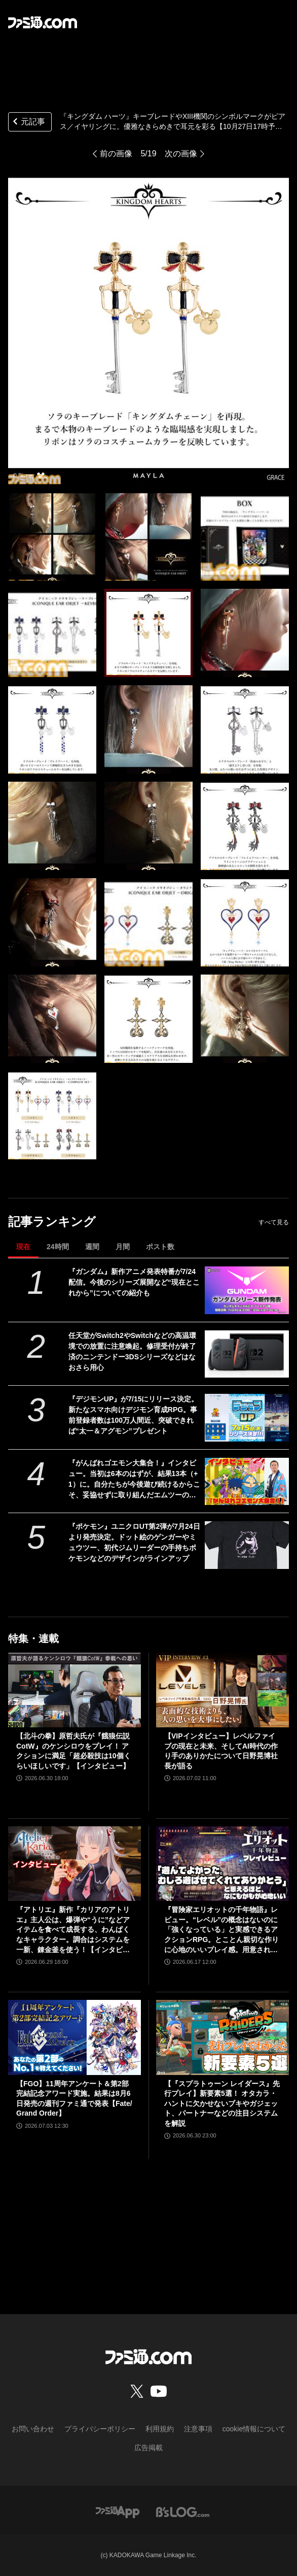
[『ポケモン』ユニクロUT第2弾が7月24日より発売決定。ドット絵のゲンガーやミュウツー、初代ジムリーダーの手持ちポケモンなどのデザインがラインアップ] (247, 1544)
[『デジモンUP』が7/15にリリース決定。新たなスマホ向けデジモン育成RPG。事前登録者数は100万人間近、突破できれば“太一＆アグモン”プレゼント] (247, 1417)
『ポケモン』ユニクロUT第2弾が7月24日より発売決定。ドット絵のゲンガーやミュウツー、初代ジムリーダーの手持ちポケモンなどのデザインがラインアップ (134, 1542)
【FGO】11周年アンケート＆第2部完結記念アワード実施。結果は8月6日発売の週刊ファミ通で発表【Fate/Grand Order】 (74, 2099)
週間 (92, 1247)
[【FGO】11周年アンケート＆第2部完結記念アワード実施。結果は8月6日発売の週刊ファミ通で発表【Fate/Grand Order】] (74, 2037)
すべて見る (273, 1222)
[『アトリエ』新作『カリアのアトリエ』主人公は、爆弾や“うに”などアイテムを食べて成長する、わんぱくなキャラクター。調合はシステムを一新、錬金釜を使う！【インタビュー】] (74, 1863)
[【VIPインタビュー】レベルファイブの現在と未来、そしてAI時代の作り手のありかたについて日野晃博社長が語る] (222, 1690)
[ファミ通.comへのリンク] (42, 22)
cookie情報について (253, 2429)
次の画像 (181, 153)
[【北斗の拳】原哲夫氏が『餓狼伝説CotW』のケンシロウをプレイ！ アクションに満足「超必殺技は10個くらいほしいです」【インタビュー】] (74, 1690)
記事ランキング (52, 1221)
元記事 (28, 122)
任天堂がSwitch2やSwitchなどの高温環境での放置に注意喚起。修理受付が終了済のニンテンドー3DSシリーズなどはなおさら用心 (132, 1351)
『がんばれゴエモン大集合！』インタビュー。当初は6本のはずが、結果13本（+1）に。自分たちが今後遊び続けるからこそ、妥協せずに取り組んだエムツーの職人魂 (134, 1479)
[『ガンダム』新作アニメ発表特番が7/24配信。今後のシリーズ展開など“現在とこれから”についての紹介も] (247, 1290)
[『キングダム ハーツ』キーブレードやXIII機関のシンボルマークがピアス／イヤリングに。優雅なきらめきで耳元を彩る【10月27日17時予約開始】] (52, 536)
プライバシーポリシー (99, 2429)
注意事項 (198, 2429)
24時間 (58, 1247)
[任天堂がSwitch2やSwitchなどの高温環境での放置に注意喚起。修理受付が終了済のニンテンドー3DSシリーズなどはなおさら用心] (247, 1354)
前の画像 (116, 153)
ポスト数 (160, 1247)
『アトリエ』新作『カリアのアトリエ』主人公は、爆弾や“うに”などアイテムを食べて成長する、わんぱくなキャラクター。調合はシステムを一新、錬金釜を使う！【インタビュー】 (73, 1930)
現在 (23, 1247)
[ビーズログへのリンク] (182, 2511)
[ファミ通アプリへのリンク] (117, 2511)
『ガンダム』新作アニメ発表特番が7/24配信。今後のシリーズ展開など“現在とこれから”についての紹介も (134, 1282)
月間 (123, 1247)
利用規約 (159, 2429)
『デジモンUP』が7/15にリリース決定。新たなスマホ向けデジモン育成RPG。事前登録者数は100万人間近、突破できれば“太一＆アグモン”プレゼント (133, 1415)
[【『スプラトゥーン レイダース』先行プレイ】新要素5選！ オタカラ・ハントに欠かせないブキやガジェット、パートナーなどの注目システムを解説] (222, 2037)
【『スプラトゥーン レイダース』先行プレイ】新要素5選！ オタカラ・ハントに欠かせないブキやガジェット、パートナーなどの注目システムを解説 (222, 2103)
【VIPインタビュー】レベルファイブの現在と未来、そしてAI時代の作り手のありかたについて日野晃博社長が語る (221, 1751)
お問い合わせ (33, 2429)
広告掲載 (148, 2448)
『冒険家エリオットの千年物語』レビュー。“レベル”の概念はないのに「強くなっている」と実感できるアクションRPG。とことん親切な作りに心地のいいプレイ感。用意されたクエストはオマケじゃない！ (221, 1930)
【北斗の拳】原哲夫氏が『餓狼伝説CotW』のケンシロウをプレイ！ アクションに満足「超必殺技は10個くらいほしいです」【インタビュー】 (73, 1751)
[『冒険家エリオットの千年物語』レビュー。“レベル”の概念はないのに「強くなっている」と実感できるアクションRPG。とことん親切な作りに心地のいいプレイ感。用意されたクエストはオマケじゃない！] (222, 1863)
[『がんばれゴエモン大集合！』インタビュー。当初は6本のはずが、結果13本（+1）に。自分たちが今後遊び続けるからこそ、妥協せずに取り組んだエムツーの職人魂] (247, 1481)
